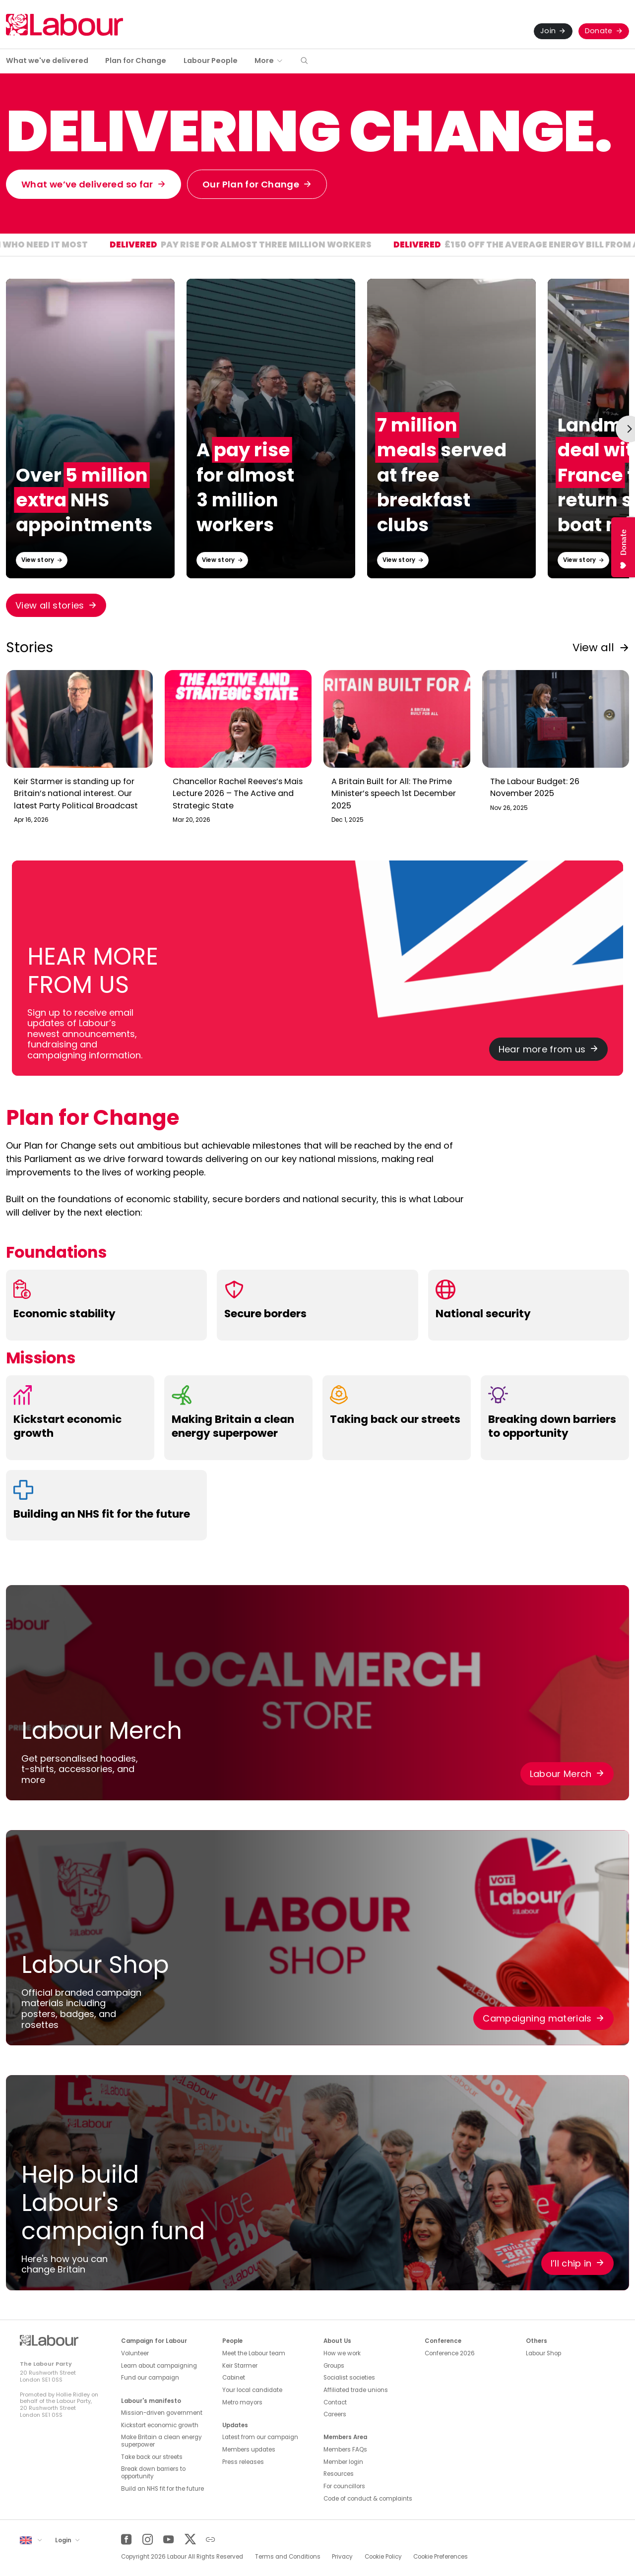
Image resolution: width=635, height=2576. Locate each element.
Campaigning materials (537, 2018)
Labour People (211, 60)
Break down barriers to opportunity (153, 2472)
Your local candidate (252, 2390)
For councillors (344, 2486)
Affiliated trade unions (355, 2390)
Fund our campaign (150, 2378)
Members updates (248, 2449)
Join (548, 31)
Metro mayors (242, 2402)
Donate (599, 31)
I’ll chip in (571, 2263)
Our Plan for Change (250, 184)
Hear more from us (542, 1049)
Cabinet (233, 2378)
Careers (334, 2414)
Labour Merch (561, 1774)
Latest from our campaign (260, 2437)
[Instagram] (147, 2539)
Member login (343, 2462)
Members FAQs (345, 2449)
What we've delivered (47, 60)
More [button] (264, 60)
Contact (335, 2402)
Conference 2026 (450, 2353)
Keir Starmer (239, 2366)
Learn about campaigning (159, 2366)
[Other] (210, 2539)
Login (64, 2540)
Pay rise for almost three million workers (365, 246)
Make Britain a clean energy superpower (161, 2441)
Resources (338, 2474)
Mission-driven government (161, 2413)
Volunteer (135, 2353)
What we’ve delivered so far (87, 184)
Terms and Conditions (287, 2557)
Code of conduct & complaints (367, 2499)
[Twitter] (190, 2539)
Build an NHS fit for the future (162, 2489)
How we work (342, 2353)
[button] (304, 61)
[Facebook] (126, 2539)
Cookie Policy (383, 2557)
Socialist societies (349, 2378)
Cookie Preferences (440, 2557)
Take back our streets (152, 2457)
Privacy (342, 2557)
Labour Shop (543, 2353)
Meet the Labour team (253, 2353)
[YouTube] (168, 2539)
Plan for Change (135, 60)
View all (593, 647)
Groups (333, 2366)
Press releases (243, 2462)
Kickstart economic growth (159, 2425)
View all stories (49, 605)
